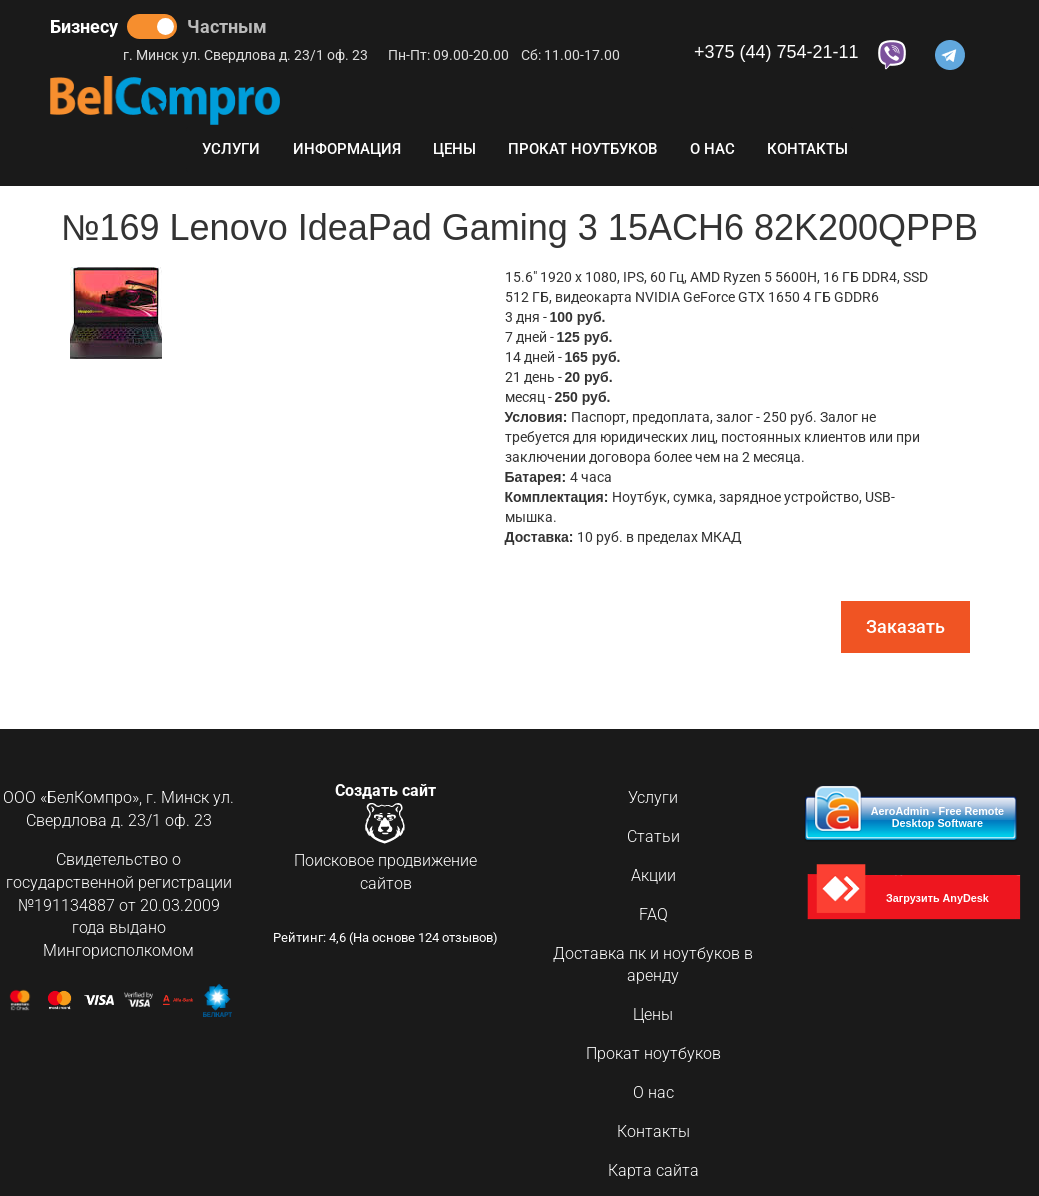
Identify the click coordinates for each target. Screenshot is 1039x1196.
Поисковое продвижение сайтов (385, 873)
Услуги (231, 149)
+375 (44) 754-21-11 (776, 52)
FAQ (653, 914)
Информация (347, 149)
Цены (454, 149)
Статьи (653, 836)
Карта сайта (653, 1170)
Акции (653, 875)
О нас (712, 149)
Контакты (807, 149)
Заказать (905, 626)
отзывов (467, 940)
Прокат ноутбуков (582, 149)
